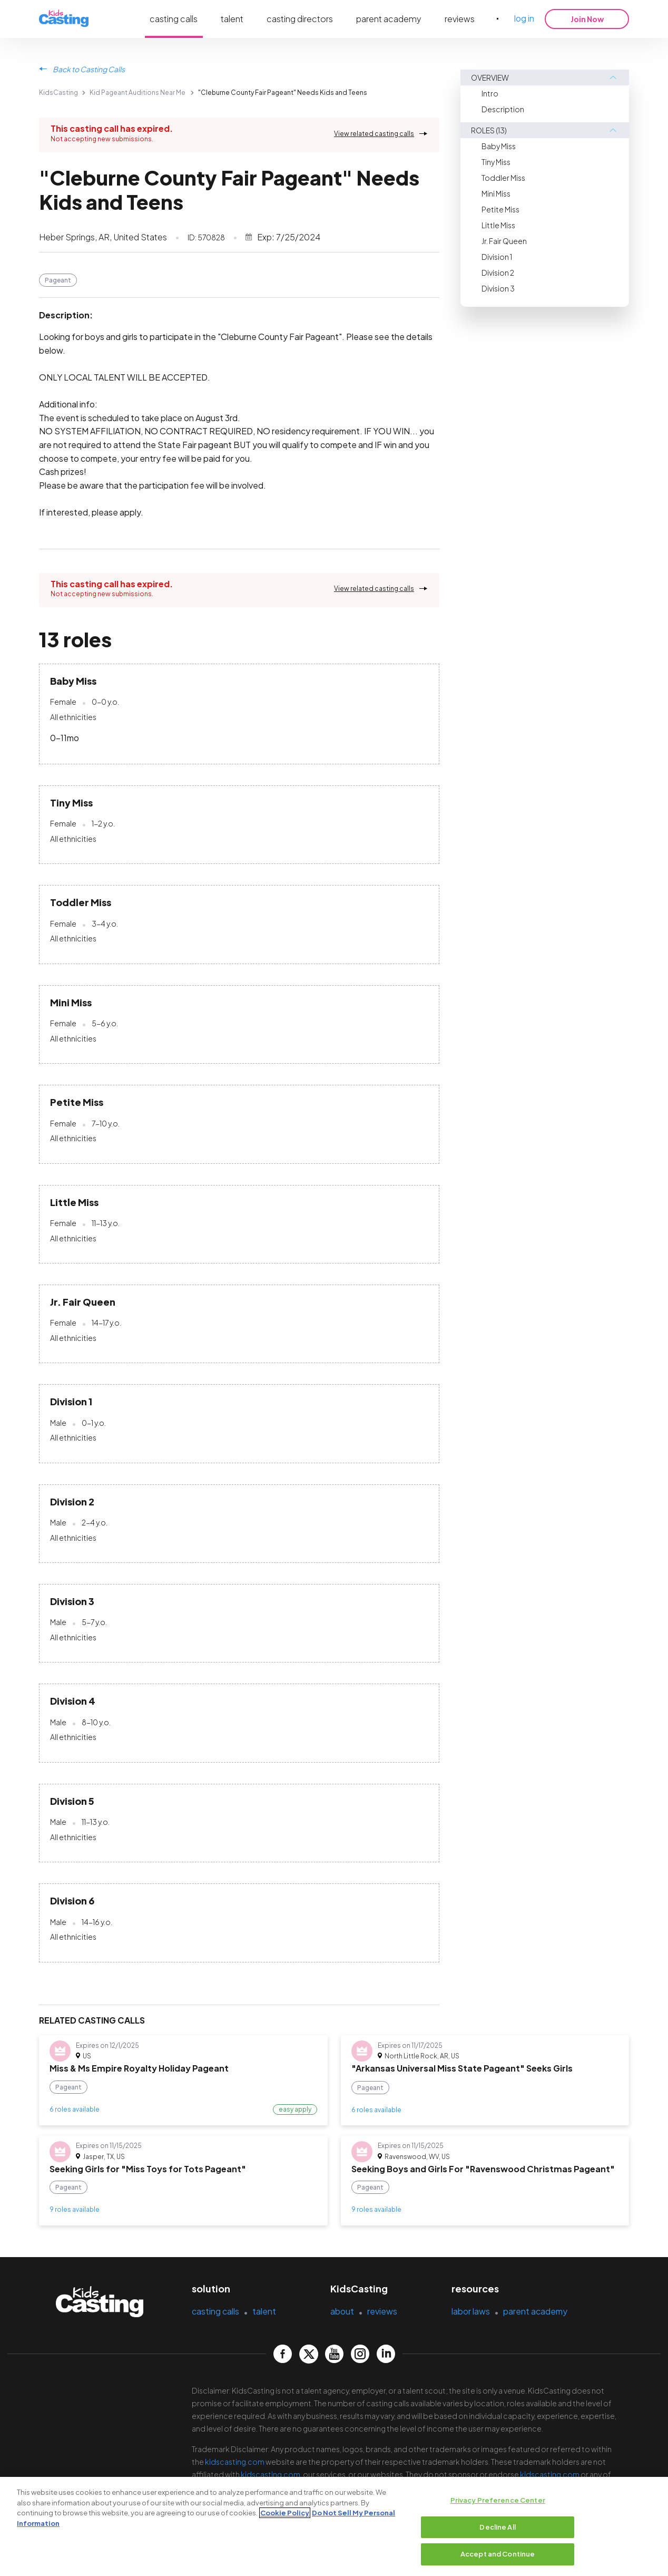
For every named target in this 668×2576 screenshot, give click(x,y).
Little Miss (498, 225)
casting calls (174, 18)
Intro (490, 93)
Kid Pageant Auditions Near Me (137, 92)
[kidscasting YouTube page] (334, 2354)
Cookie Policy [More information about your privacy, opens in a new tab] (284, 2513)
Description (503, 109)
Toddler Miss (503, 177)
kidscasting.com (234, 2461)
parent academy (388, 18)
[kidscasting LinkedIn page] (386, 2354)
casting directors (300, 18)
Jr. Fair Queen (504, 241)
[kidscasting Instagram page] (360, 2354)
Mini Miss (496, 193)
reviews (460, 18)
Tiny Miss (496, 162)
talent (232, 18)
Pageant (58, 280)
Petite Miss (500, 209)
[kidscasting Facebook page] (282, 2354)
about (342, 2311)
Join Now (587, 19)
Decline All (497, 2527)
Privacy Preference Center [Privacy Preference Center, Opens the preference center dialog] (497, 2500)
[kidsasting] (64, 18)
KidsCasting (58, 92)
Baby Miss (499, 146)
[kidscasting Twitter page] (308, 2354)
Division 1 (497, 256)
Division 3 (498, 288)
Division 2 (498, 272)
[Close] (651, 2526)
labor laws (470, 2311)
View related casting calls (374, 134)
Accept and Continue (497, 2554)
